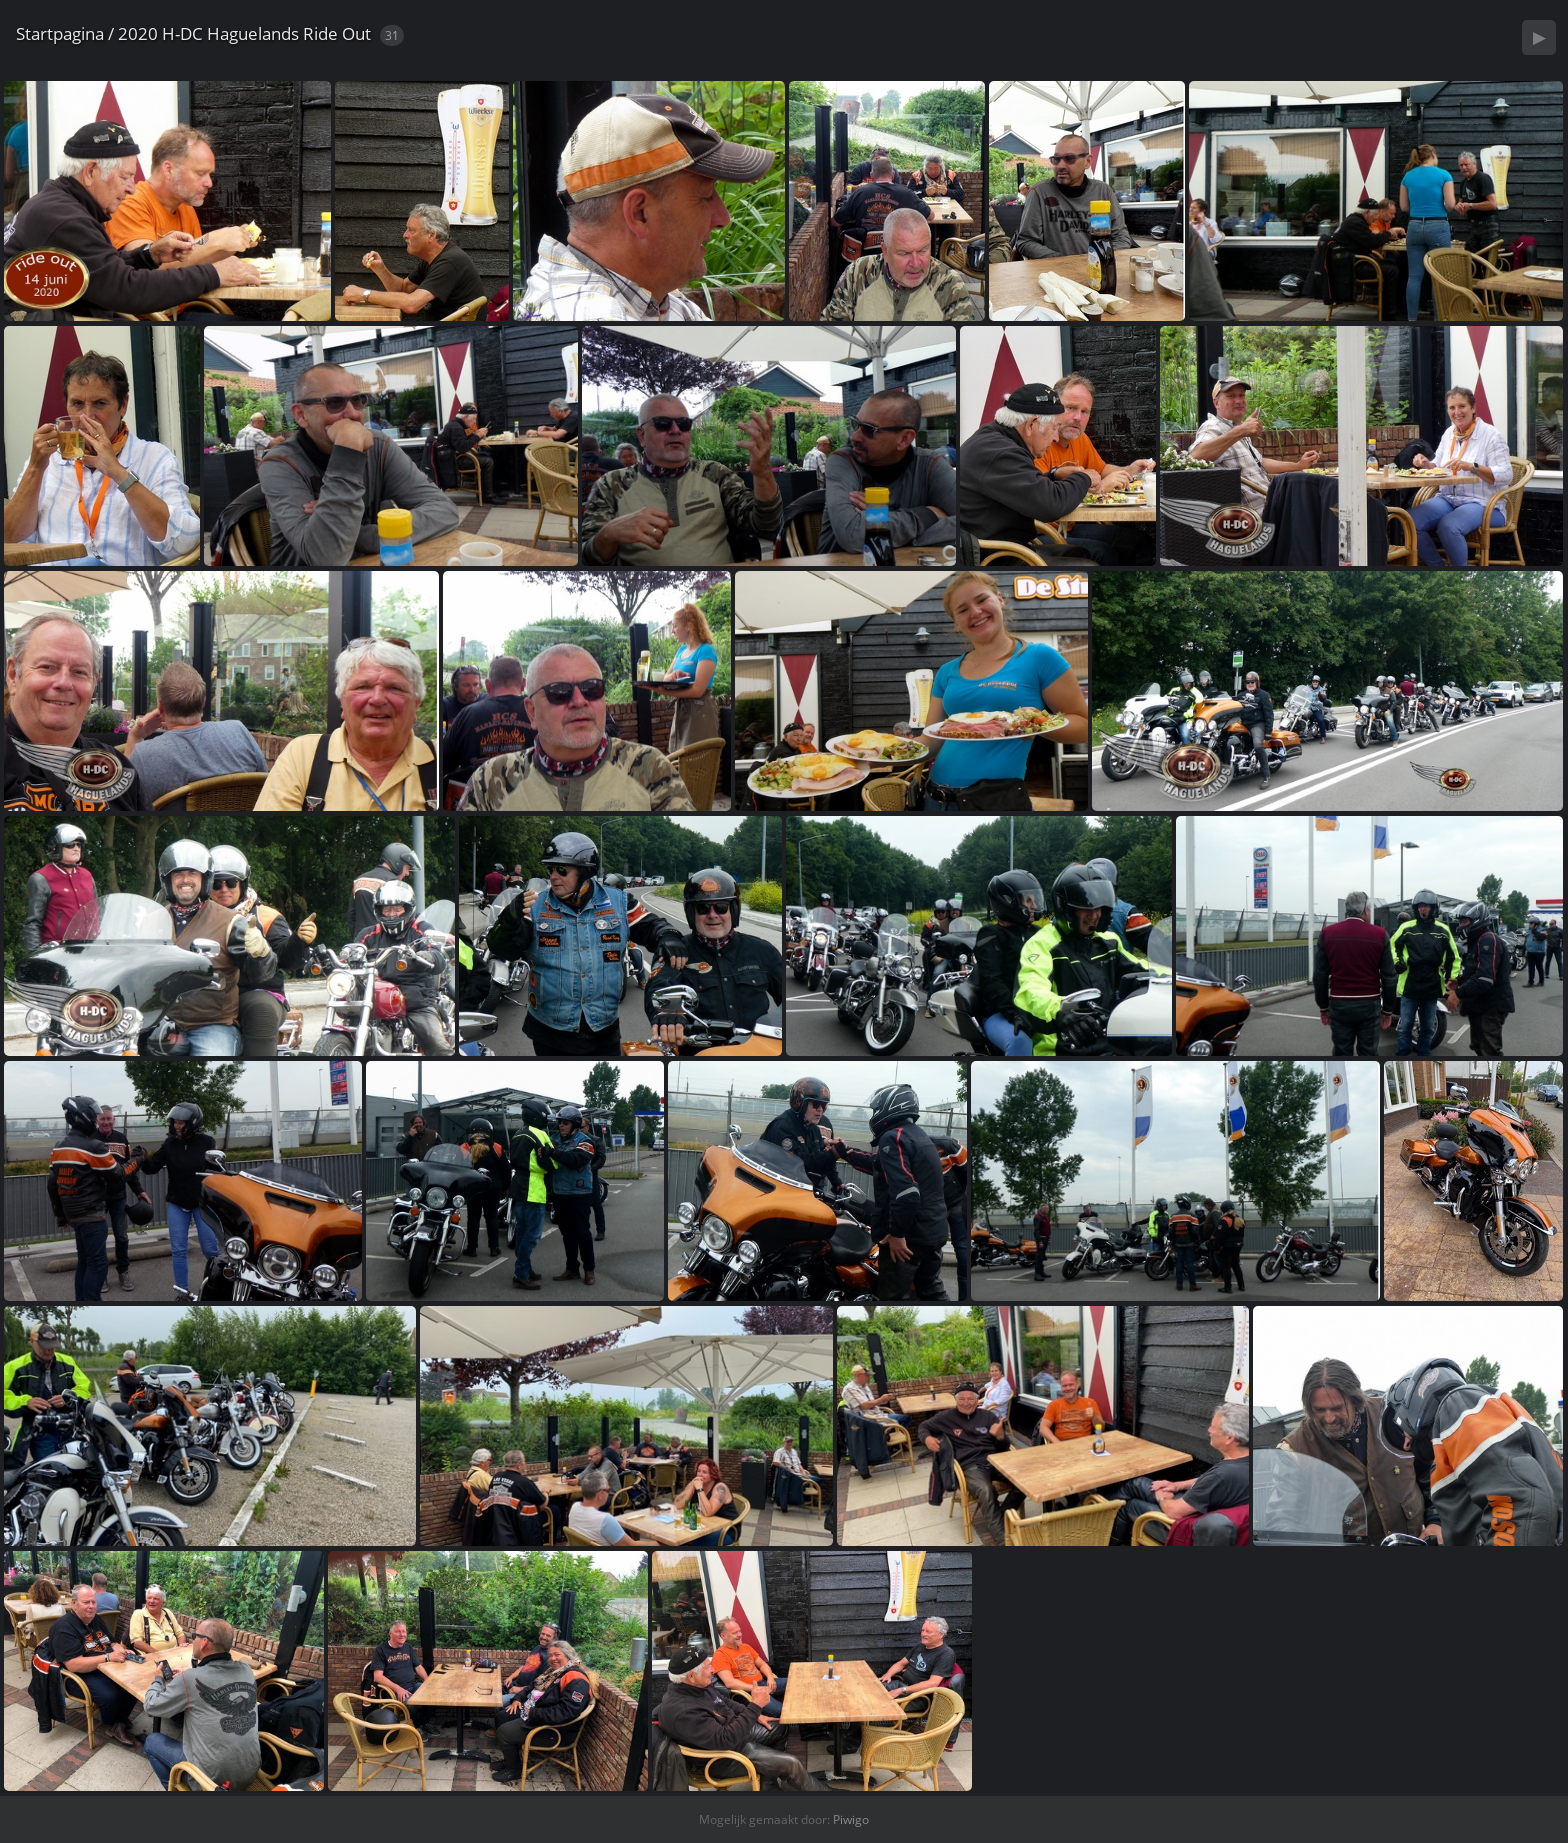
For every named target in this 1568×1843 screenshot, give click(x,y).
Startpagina (60, 33)
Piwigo (851, 1819)
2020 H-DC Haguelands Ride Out (244, 33)
